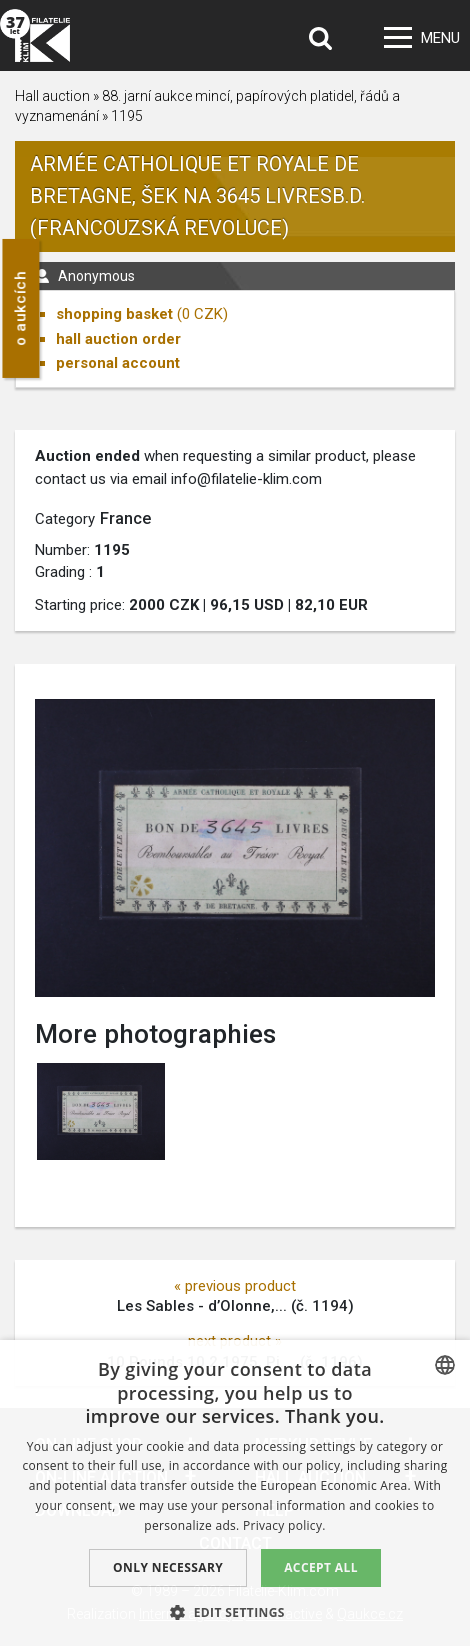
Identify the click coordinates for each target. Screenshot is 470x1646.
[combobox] (445, 1365)
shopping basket (114, 314)
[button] (235, 1612)
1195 (127, 116)
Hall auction (52, 96)
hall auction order (118, 339)
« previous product (235, 1286)
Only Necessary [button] (168, 1567)
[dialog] (235, 1493)
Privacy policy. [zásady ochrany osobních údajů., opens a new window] (284, 1525)
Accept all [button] (321, 1567)
